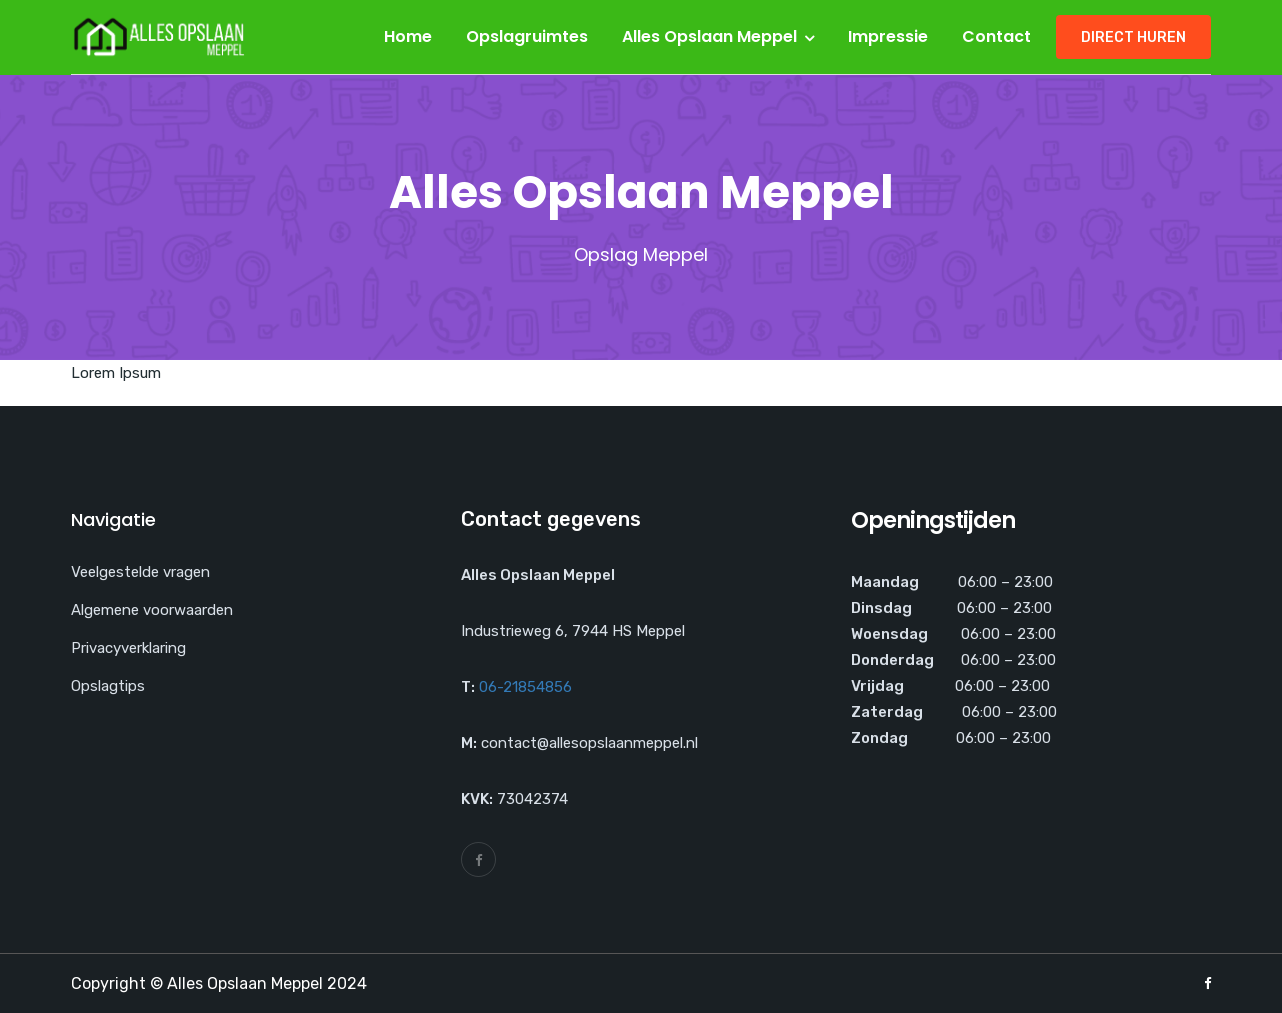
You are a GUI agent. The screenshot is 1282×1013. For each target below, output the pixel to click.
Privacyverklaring (128, 648)
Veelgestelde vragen (140, 572)
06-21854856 (525, 687)
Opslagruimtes (527, 36)
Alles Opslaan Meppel (709, 36)
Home (408, 36)
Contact (996, 36)
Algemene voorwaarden (152, 610)
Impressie (888, 36)
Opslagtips (108, 686)
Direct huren (1133, 37)
